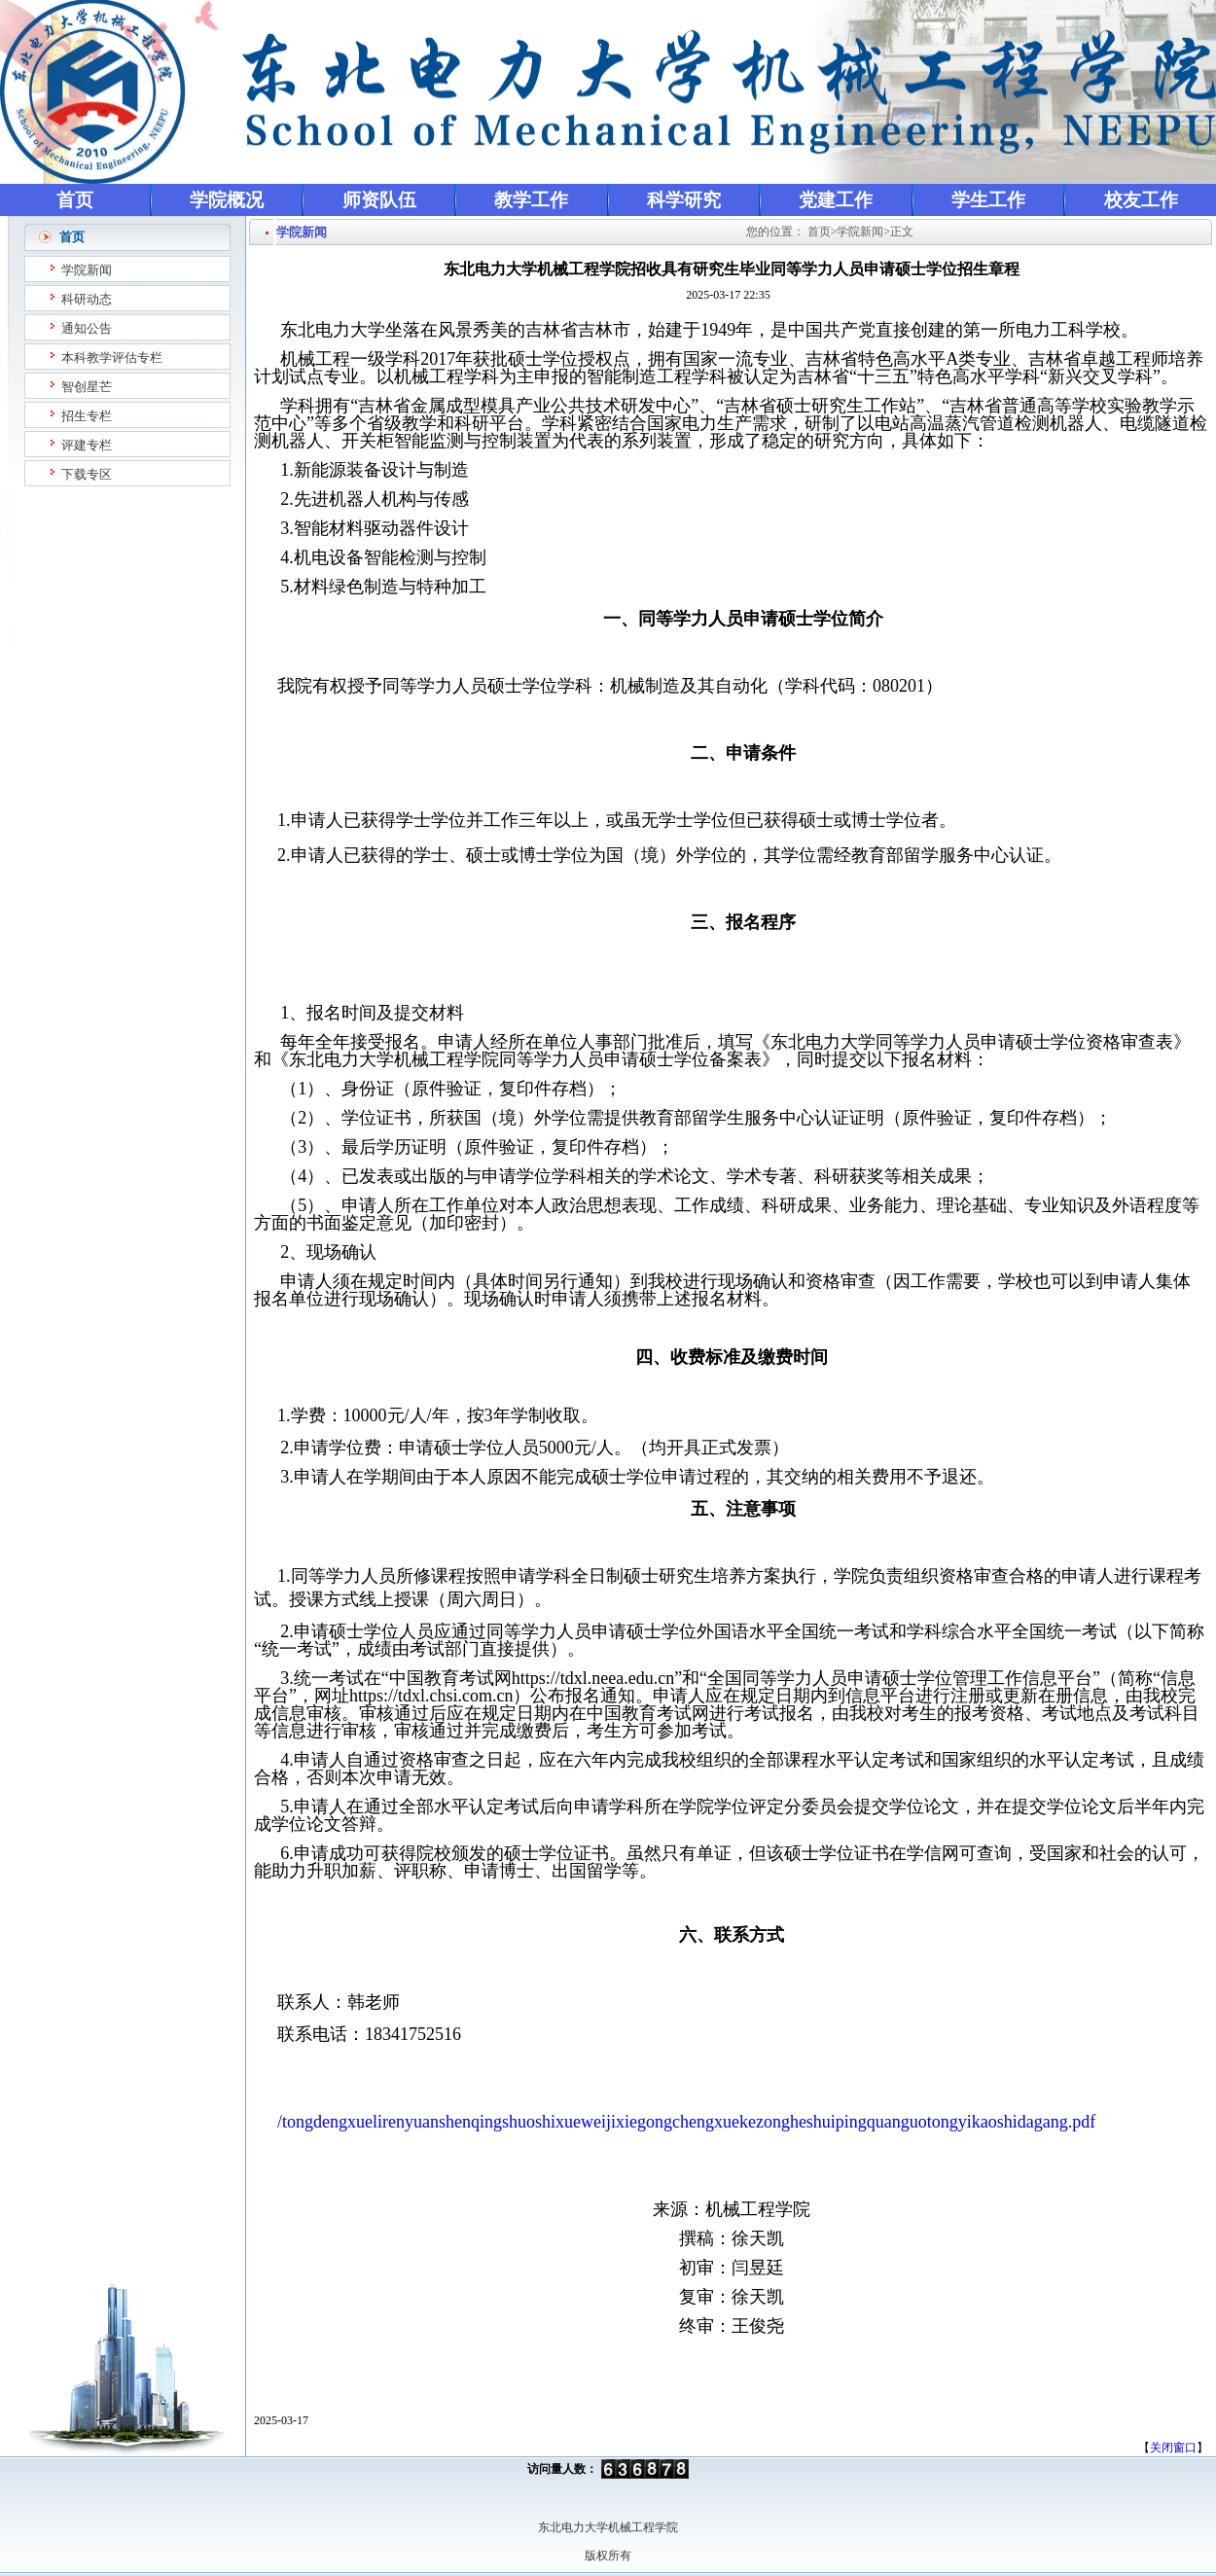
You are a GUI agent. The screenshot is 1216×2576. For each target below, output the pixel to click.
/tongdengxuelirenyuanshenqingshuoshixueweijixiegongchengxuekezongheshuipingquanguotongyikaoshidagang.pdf (686, 2121)
